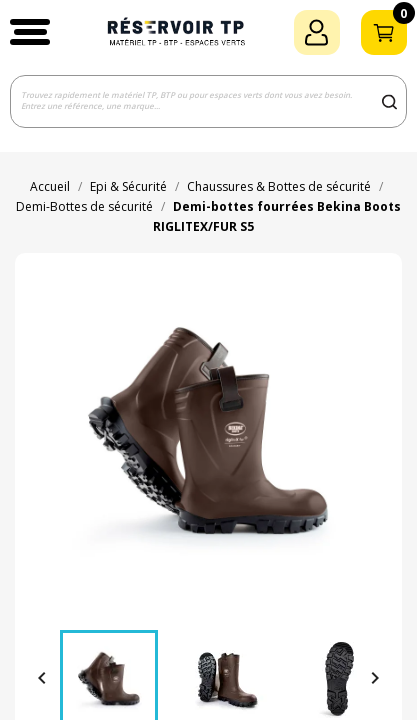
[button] (30, 32)
